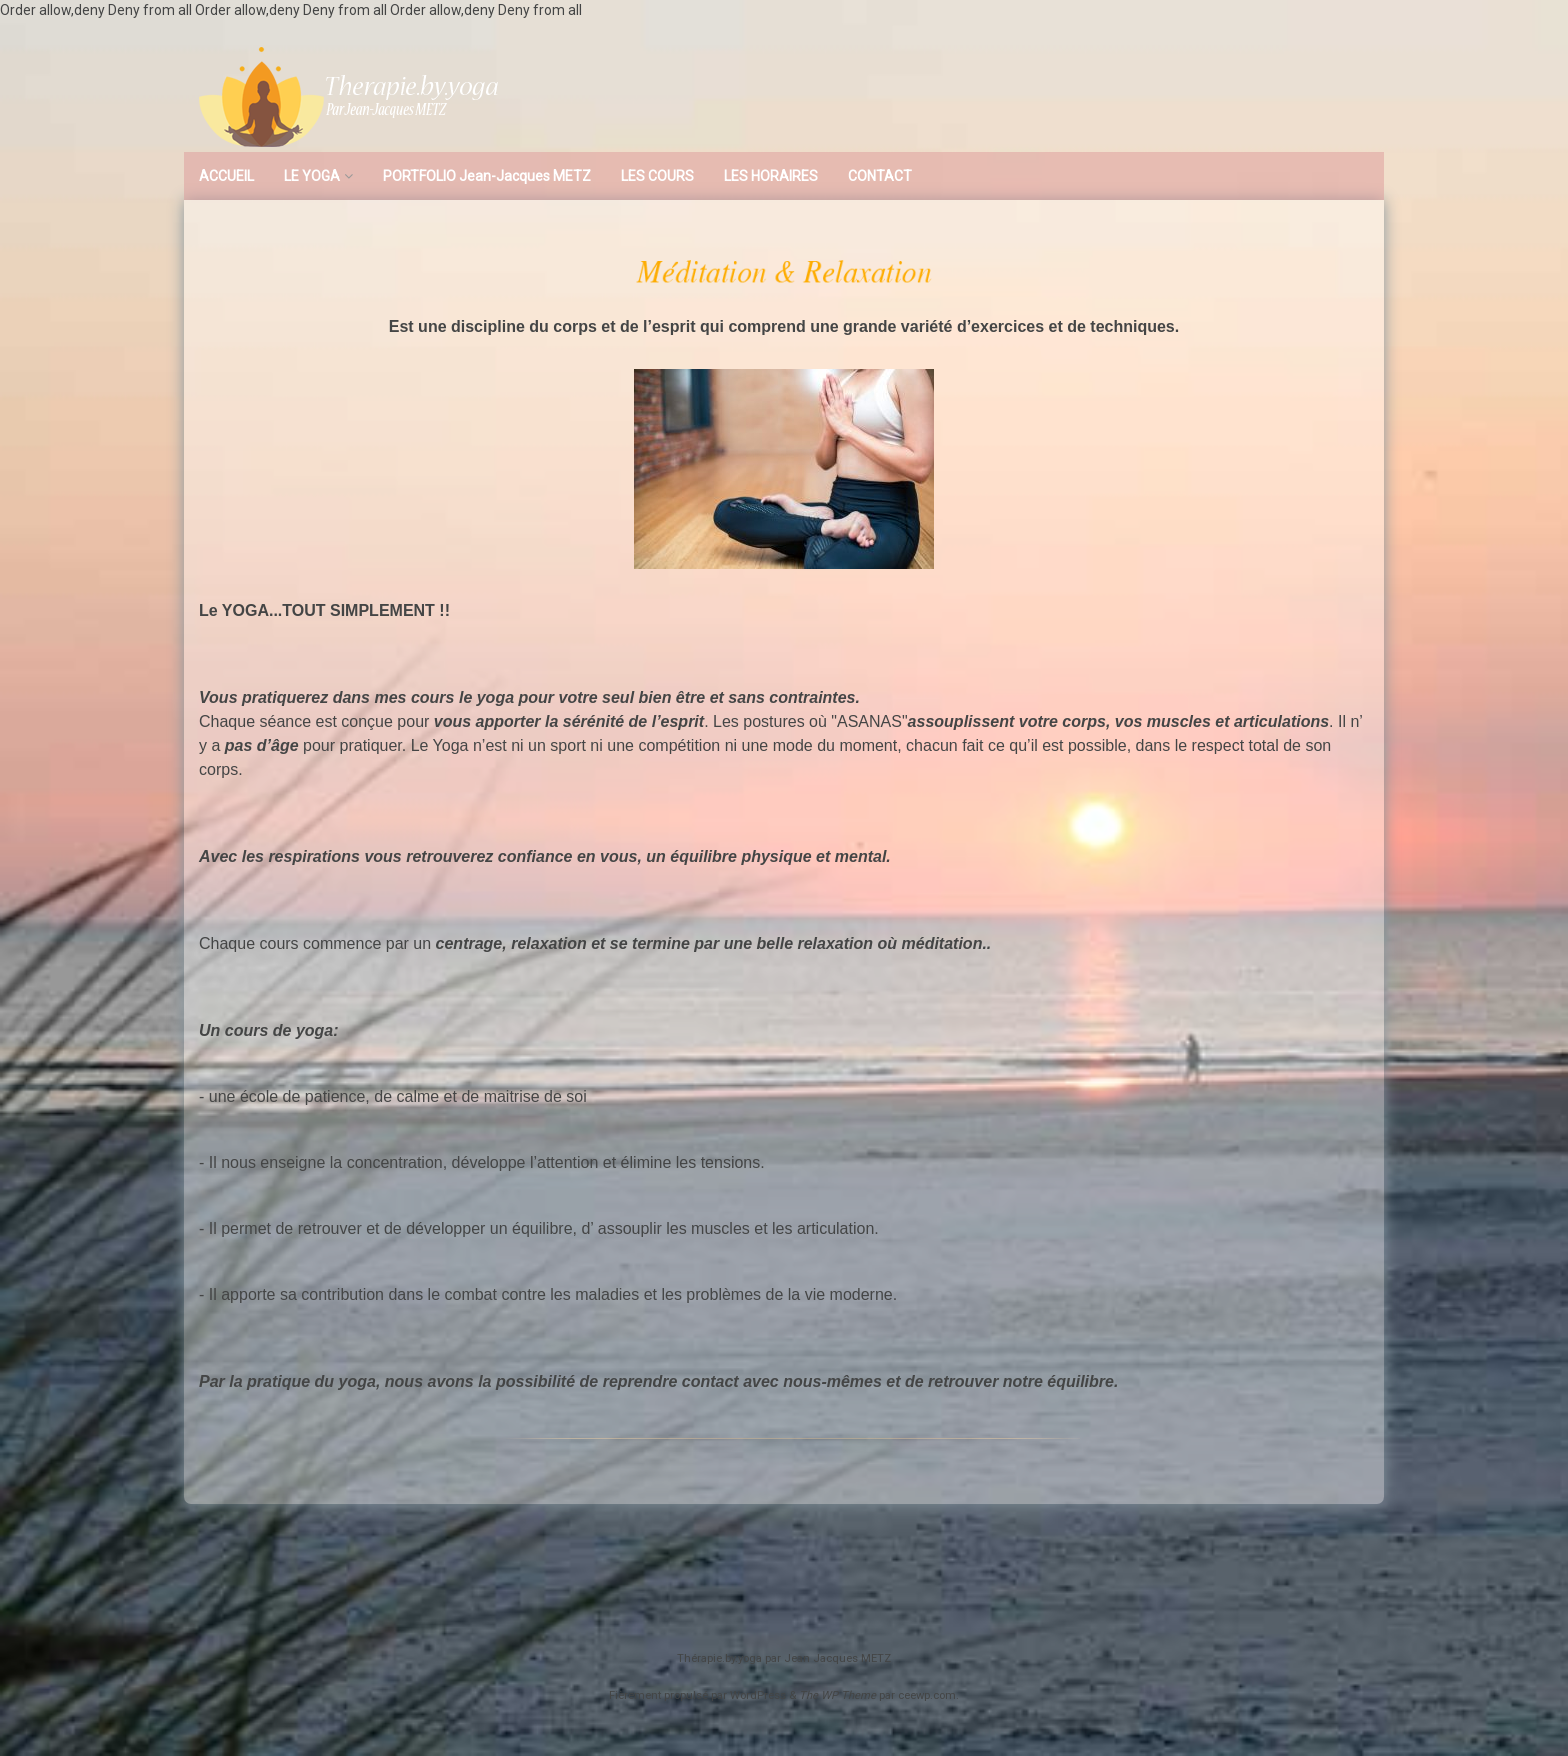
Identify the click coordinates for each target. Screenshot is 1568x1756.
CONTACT (880, 176)
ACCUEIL (226, 176)
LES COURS (657, 176)
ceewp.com (927, 1695)
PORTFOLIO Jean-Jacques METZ (487, 176)
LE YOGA (312, 176)
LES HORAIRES (771, 176)
